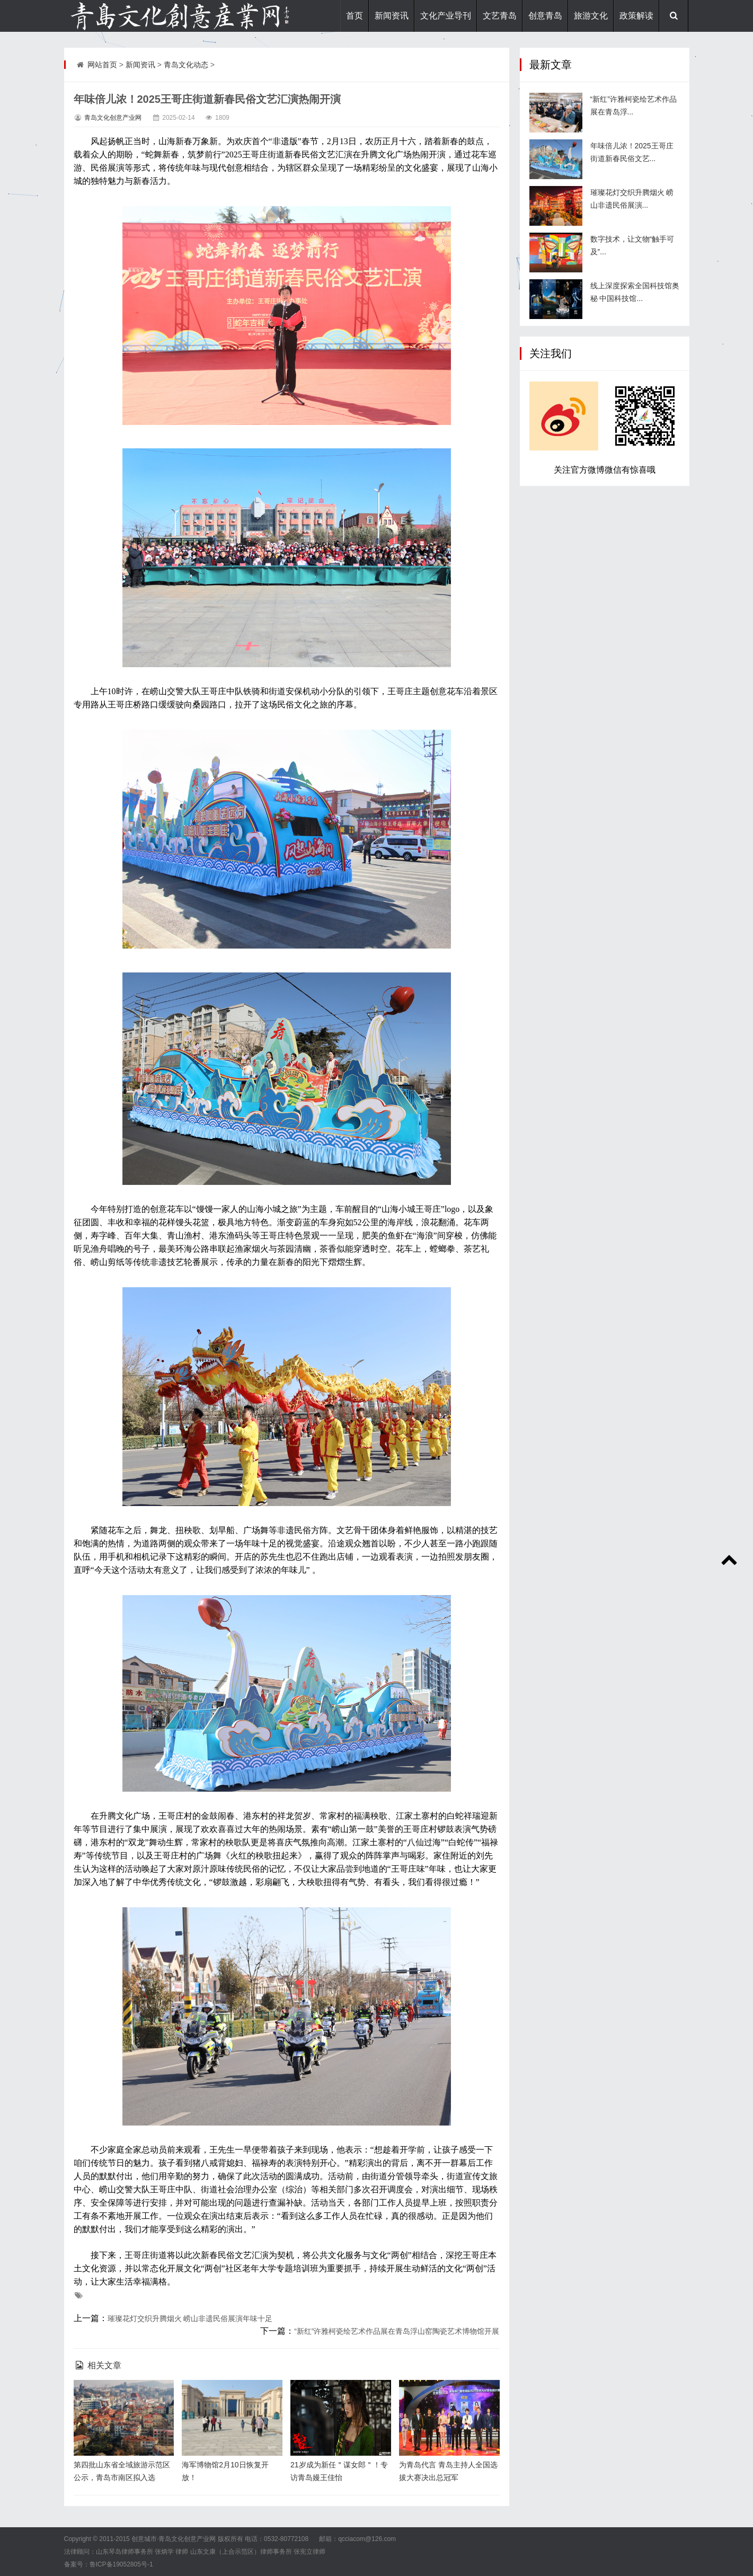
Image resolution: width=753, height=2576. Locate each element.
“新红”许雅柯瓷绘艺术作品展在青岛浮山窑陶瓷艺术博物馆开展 (396, 2331)
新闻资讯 (392, 15)
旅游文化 (591, 15)
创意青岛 (545, 15)
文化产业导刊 (445, 15)
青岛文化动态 (186, 64)
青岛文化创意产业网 (112, 117)
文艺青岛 (500, 15)
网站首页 (102, 64)
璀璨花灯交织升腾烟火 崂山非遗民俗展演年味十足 (190, 2318)
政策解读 (636, 15)
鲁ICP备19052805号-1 (121, 2564)
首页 (354, 15)
